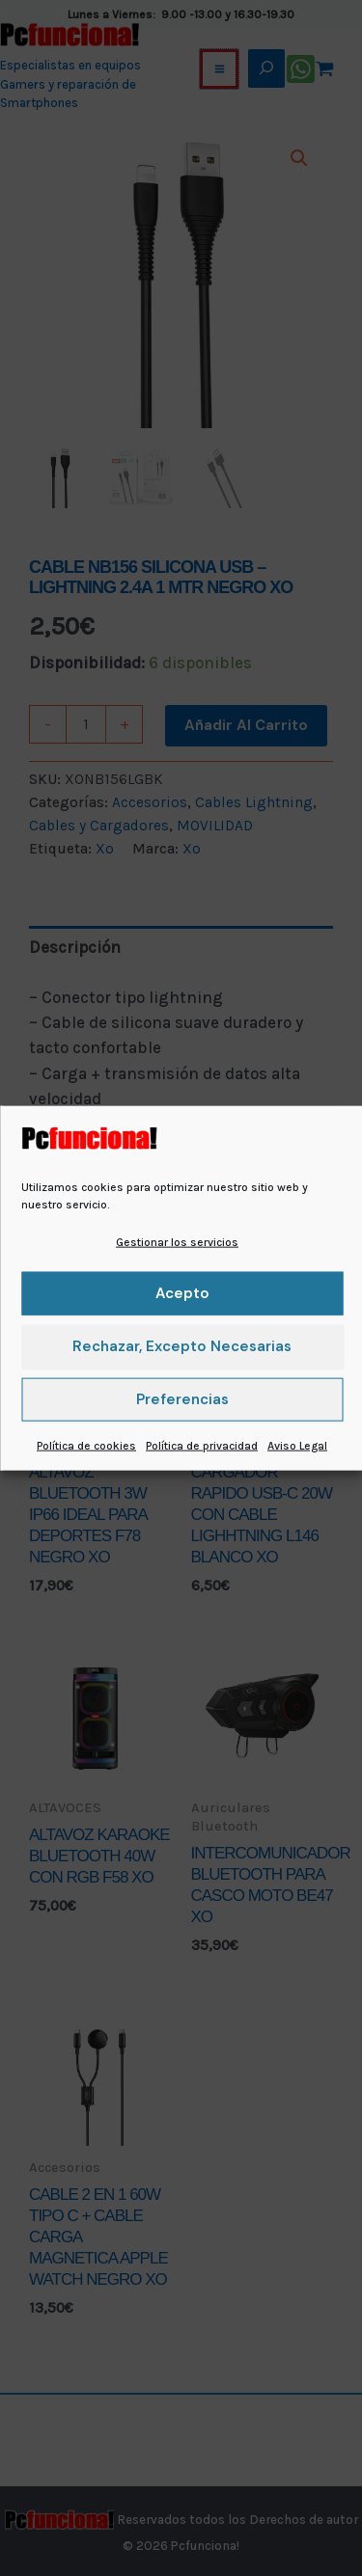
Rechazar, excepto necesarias (182, 1346)
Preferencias (182, 1399)
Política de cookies (86, 1445)
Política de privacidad (202, 1445)
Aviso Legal (297, 1445)
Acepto (182, 1293)
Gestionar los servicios (177, 1241)
